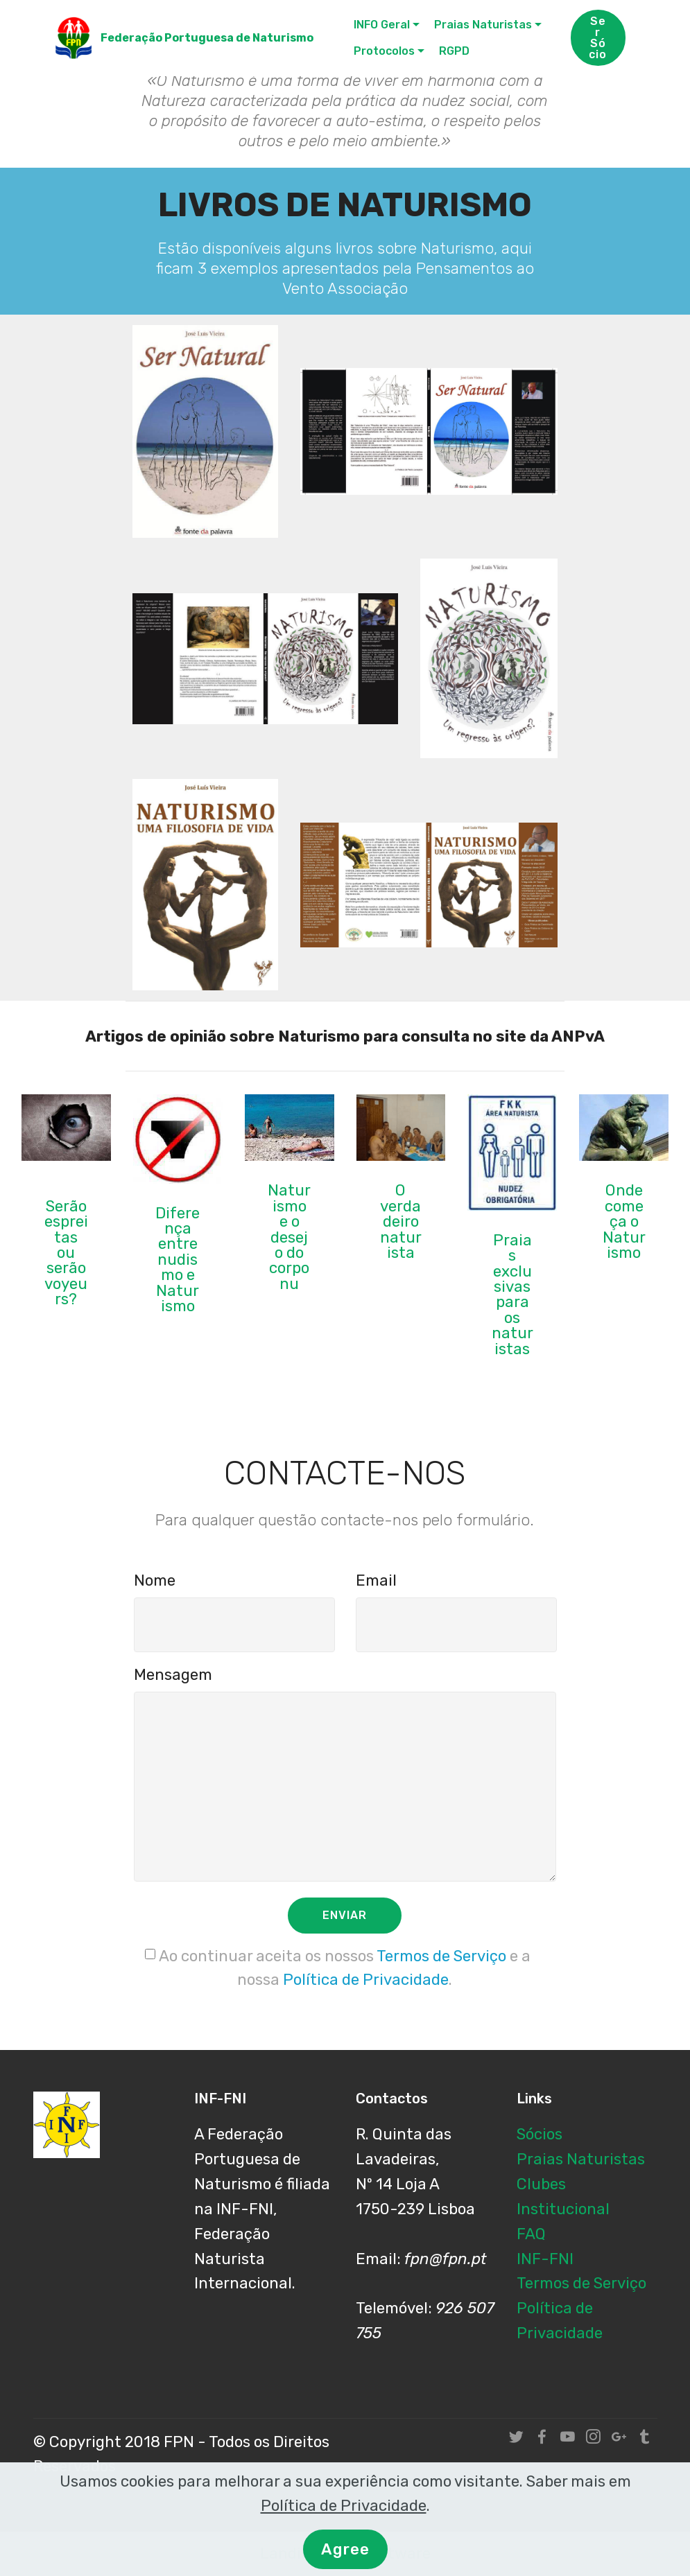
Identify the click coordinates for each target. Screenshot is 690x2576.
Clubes (541, 2184)
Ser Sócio (598, 38)
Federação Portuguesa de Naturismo (207, 37)
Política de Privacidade (366, 1979)
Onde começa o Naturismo (624, 1221)
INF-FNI (545, 2259)
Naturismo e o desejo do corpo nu (289, 1237)
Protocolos (384, 51)
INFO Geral (382, 24)
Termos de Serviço (441, 1956)
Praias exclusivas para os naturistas (512, 1294)
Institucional (563, 2209)
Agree (345, 2556)
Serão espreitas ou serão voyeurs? (66, 1252)
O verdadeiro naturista (401, 1221)
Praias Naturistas (483, 24)
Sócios (539, 2134)
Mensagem (173, 1674)
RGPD (454, 51)
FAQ (531, 2234)
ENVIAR (344, 1915)
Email (376, 1580)
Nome (154, 1580)
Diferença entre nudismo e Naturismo (177, 1259)
